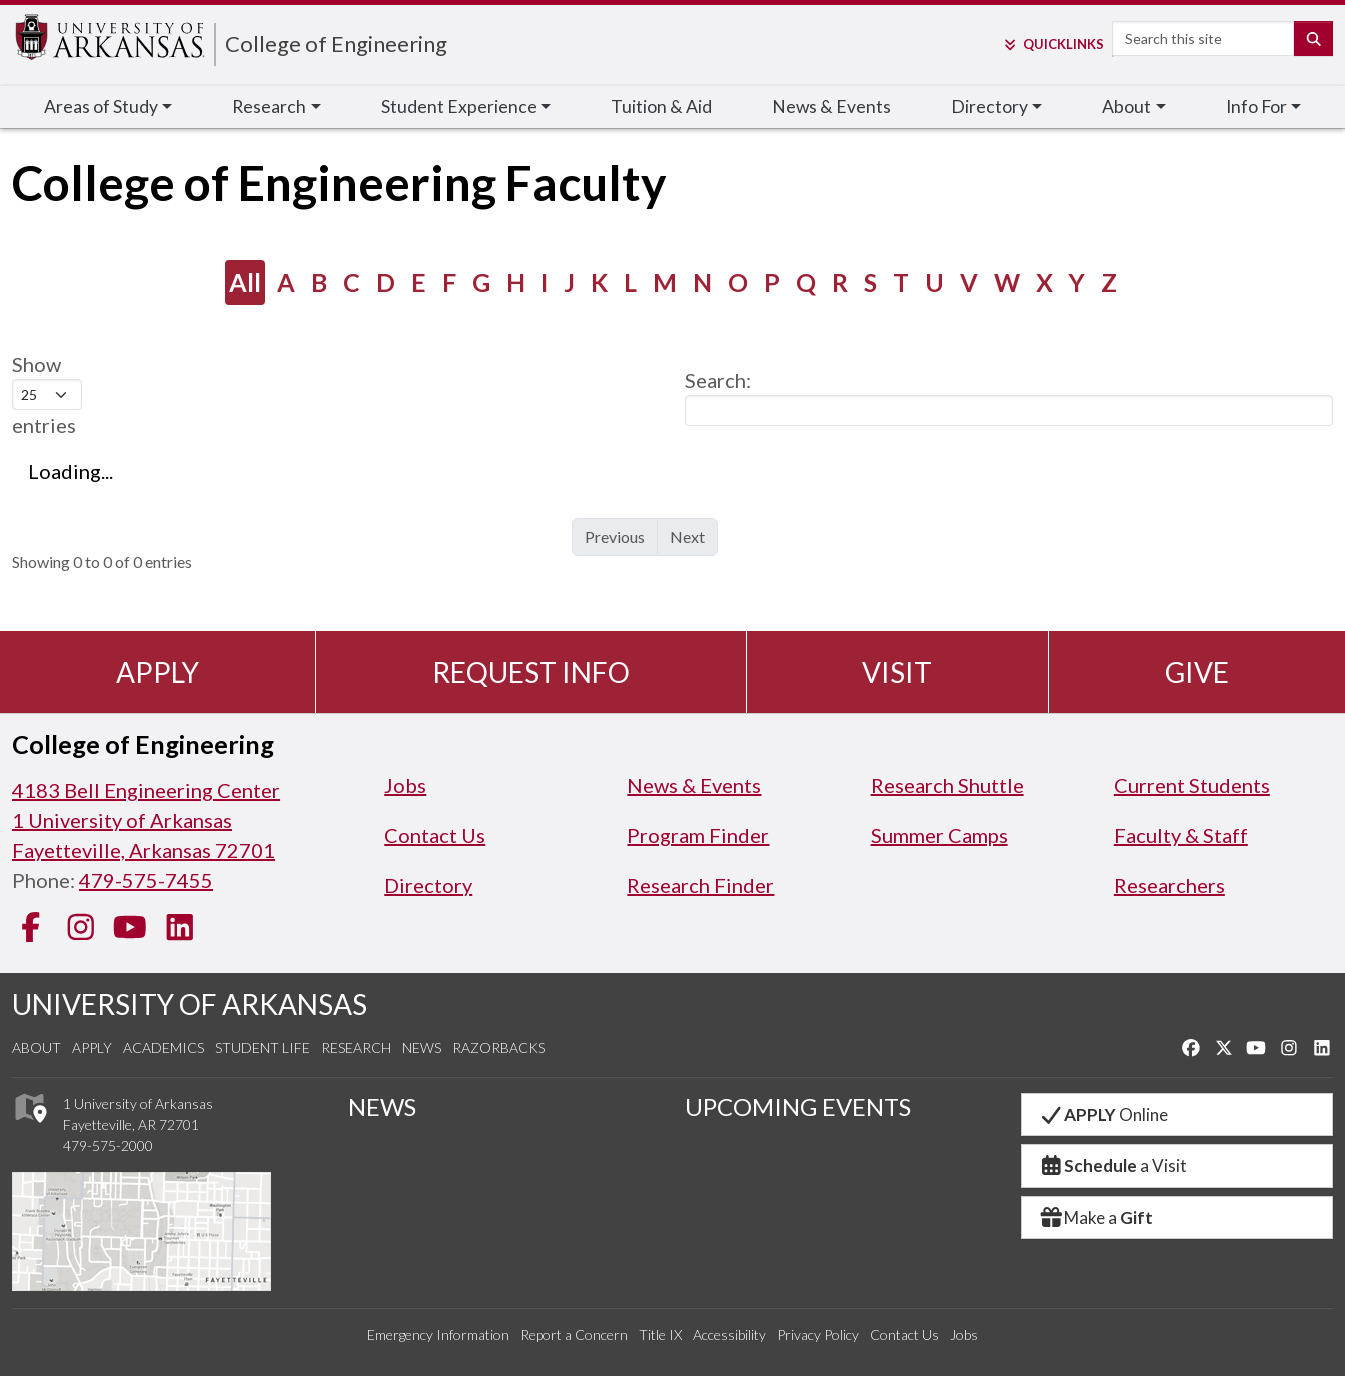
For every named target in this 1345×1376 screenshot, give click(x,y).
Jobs (405, 785)
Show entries (47, 394)
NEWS (382, 1106)
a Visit (1113, 1165)
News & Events (831, 106)
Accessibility (729, 1334)
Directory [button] (989, 106)
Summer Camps (939, 835)
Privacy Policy (818, 1334)
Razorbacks (498, 1047)
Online (1103, 1114)
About (36, 1047)
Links (1052, 44)
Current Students (1192, 785)
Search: (1009, 397)
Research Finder (700, 885)
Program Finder (698, 835)
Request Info (531, 672)
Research (356, 1047)
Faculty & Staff (1181, 835)
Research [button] (269, 106)
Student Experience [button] (459, 106)
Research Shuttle (947, 785)
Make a (1096, 1217)
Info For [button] (1256, 106)
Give (1197, 672)
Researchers (1169, 885)
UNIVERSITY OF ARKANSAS (189, 1004)
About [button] (1126, 106)
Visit (897, 672)
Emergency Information (438, 1334)
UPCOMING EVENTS (798, 1106)
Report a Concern (574, 1334)
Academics (163, 1047)
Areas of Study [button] (101, 106)
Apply (157, 672)
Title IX (660, 1334)
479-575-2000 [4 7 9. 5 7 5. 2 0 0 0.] (108, 1145)
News (421, 1047)
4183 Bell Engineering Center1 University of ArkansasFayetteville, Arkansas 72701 (146, 820)
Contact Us (434, 835)
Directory (428, 885)
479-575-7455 (146, 880)
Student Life (262, 1047)
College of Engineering (336, 43)
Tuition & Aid (661, 106)
